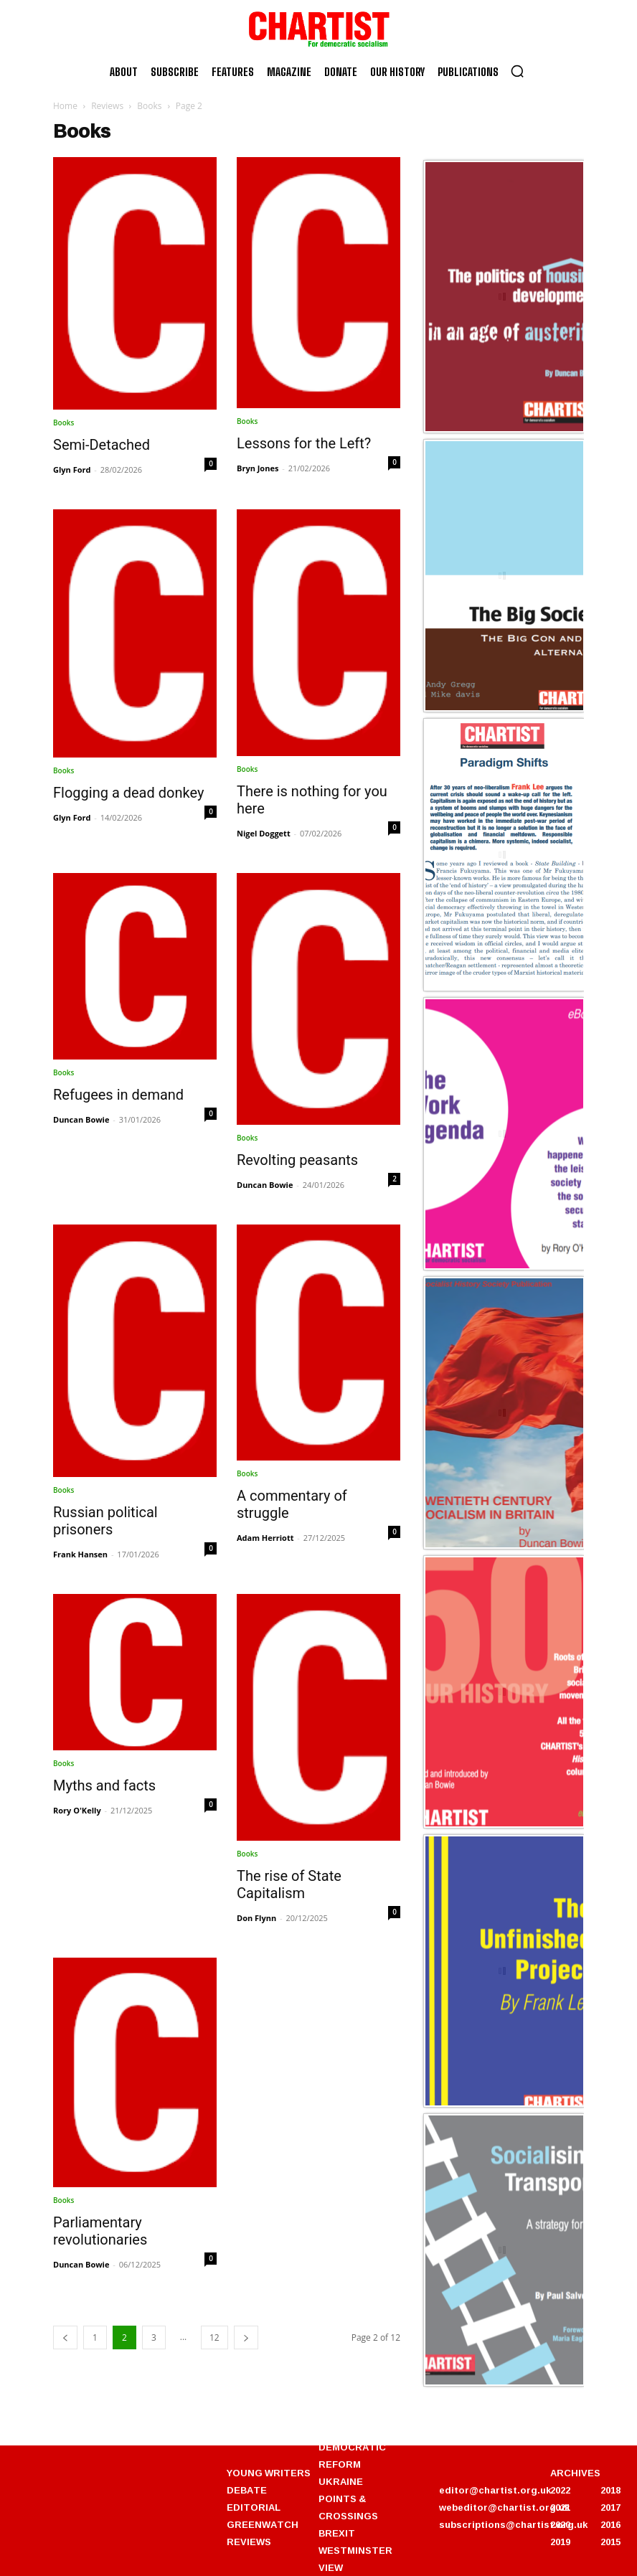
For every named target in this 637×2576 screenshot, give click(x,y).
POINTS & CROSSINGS (348, 2507)
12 (214, 2337)
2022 (560, 2490)
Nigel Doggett (264, 833)
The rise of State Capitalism (289, 1884)
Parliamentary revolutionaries (100, 2231)
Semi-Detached (101, 444)
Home (65, 106)
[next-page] (246, 2337)
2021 (560, 2507)
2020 (560, 2524)
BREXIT (336, 2533)
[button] (517, 71)
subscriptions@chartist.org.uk (513, 2524)
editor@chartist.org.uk (495, 2490)
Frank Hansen (80, 1554)
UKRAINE (340, 2481)
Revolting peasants (297, 1160)
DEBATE (247, 2490)
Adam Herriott (265, 1537)
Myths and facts (104, 1785)
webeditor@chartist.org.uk (504, 2507)
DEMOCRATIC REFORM (352, 2455)
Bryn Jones (257, 468)
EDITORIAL (253, 2507)
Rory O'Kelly (77, 1810)
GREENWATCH (262, 2524)
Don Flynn (256, 1917)
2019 (560, 2541)
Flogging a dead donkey (128, 792)
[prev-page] (65, 2337)
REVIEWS (249, 2541)
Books (149, 106)
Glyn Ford (71, 469)
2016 (610, 2524)
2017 (610, 2507)
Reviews (107, 106)
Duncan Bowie (81, 1119)
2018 (610, 2490)
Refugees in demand (118, 1094)
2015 (610, 2541)
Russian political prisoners (105, 1521)
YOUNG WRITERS (269, 2472)
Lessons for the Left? (304, 443)
